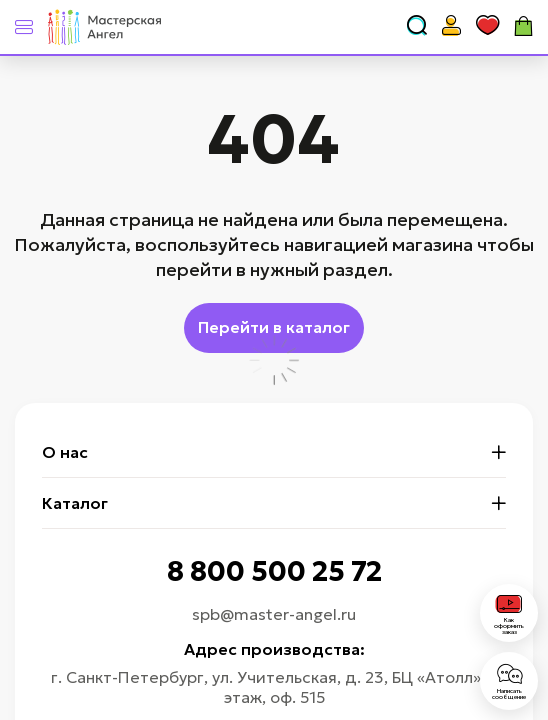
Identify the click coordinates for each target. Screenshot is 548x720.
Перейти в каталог (274, 327)
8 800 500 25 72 (274, 571)
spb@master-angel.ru (274, 614)
